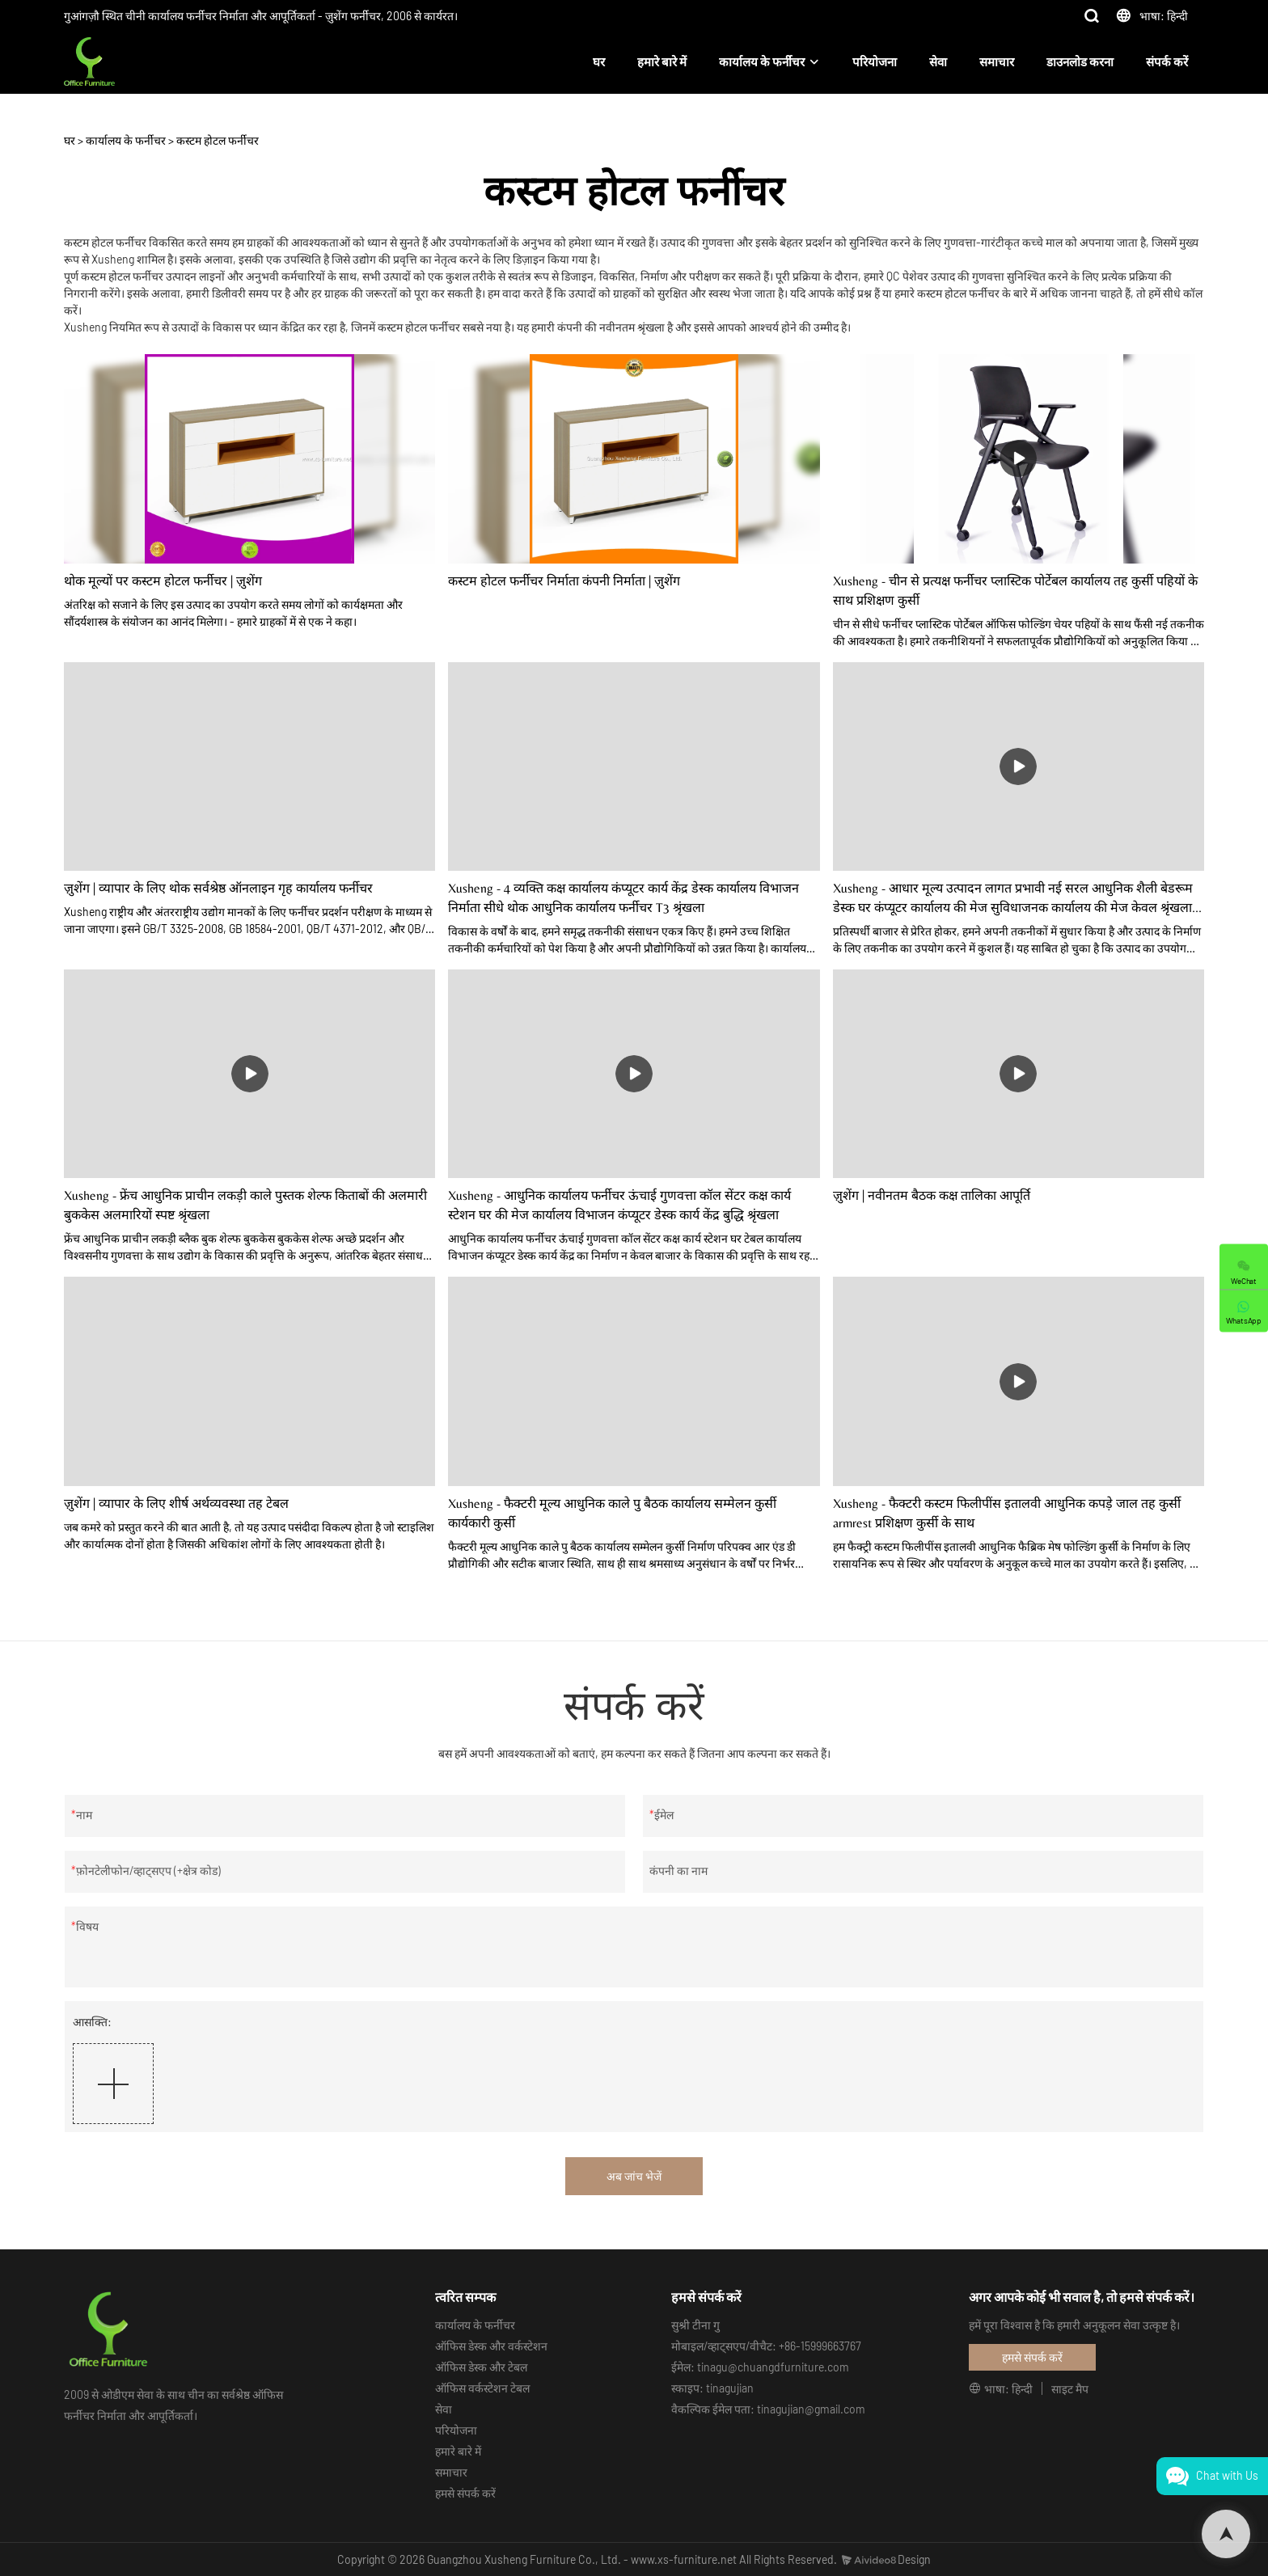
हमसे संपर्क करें (465, 2493)
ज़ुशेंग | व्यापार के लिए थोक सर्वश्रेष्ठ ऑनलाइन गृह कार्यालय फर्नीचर (218, 888)
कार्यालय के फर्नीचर (762, 61)
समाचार (996, 61)
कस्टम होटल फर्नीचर (217, 140)
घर (599, 61)
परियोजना (874, 61)
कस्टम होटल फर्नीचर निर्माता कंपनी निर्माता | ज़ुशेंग (564, 581)
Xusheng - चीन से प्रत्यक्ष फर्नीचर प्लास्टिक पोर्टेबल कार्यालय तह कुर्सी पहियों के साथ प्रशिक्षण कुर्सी (1015, 590)
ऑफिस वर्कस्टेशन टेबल (482, 2388)
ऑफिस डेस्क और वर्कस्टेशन (491, 2346)
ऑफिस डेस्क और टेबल (481, 2367)
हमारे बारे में (662, 61)
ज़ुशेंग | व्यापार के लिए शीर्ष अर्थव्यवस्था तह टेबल (176, 1503)
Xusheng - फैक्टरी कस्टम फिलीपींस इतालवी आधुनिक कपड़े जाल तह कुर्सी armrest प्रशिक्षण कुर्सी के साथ (1007, 1513)
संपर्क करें (1167, 61)
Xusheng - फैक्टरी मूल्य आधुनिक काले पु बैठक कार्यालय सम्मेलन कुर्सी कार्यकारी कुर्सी (612, 1513)
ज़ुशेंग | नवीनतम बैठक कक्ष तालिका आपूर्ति (931, 1195)
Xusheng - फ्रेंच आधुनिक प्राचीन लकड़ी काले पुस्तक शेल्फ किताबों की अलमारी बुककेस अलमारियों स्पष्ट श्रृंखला (245, 1205)
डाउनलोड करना (1080, 61)
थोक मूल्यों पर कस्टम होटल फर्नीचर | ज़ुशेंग (163, 581)
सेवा (938, 61)
